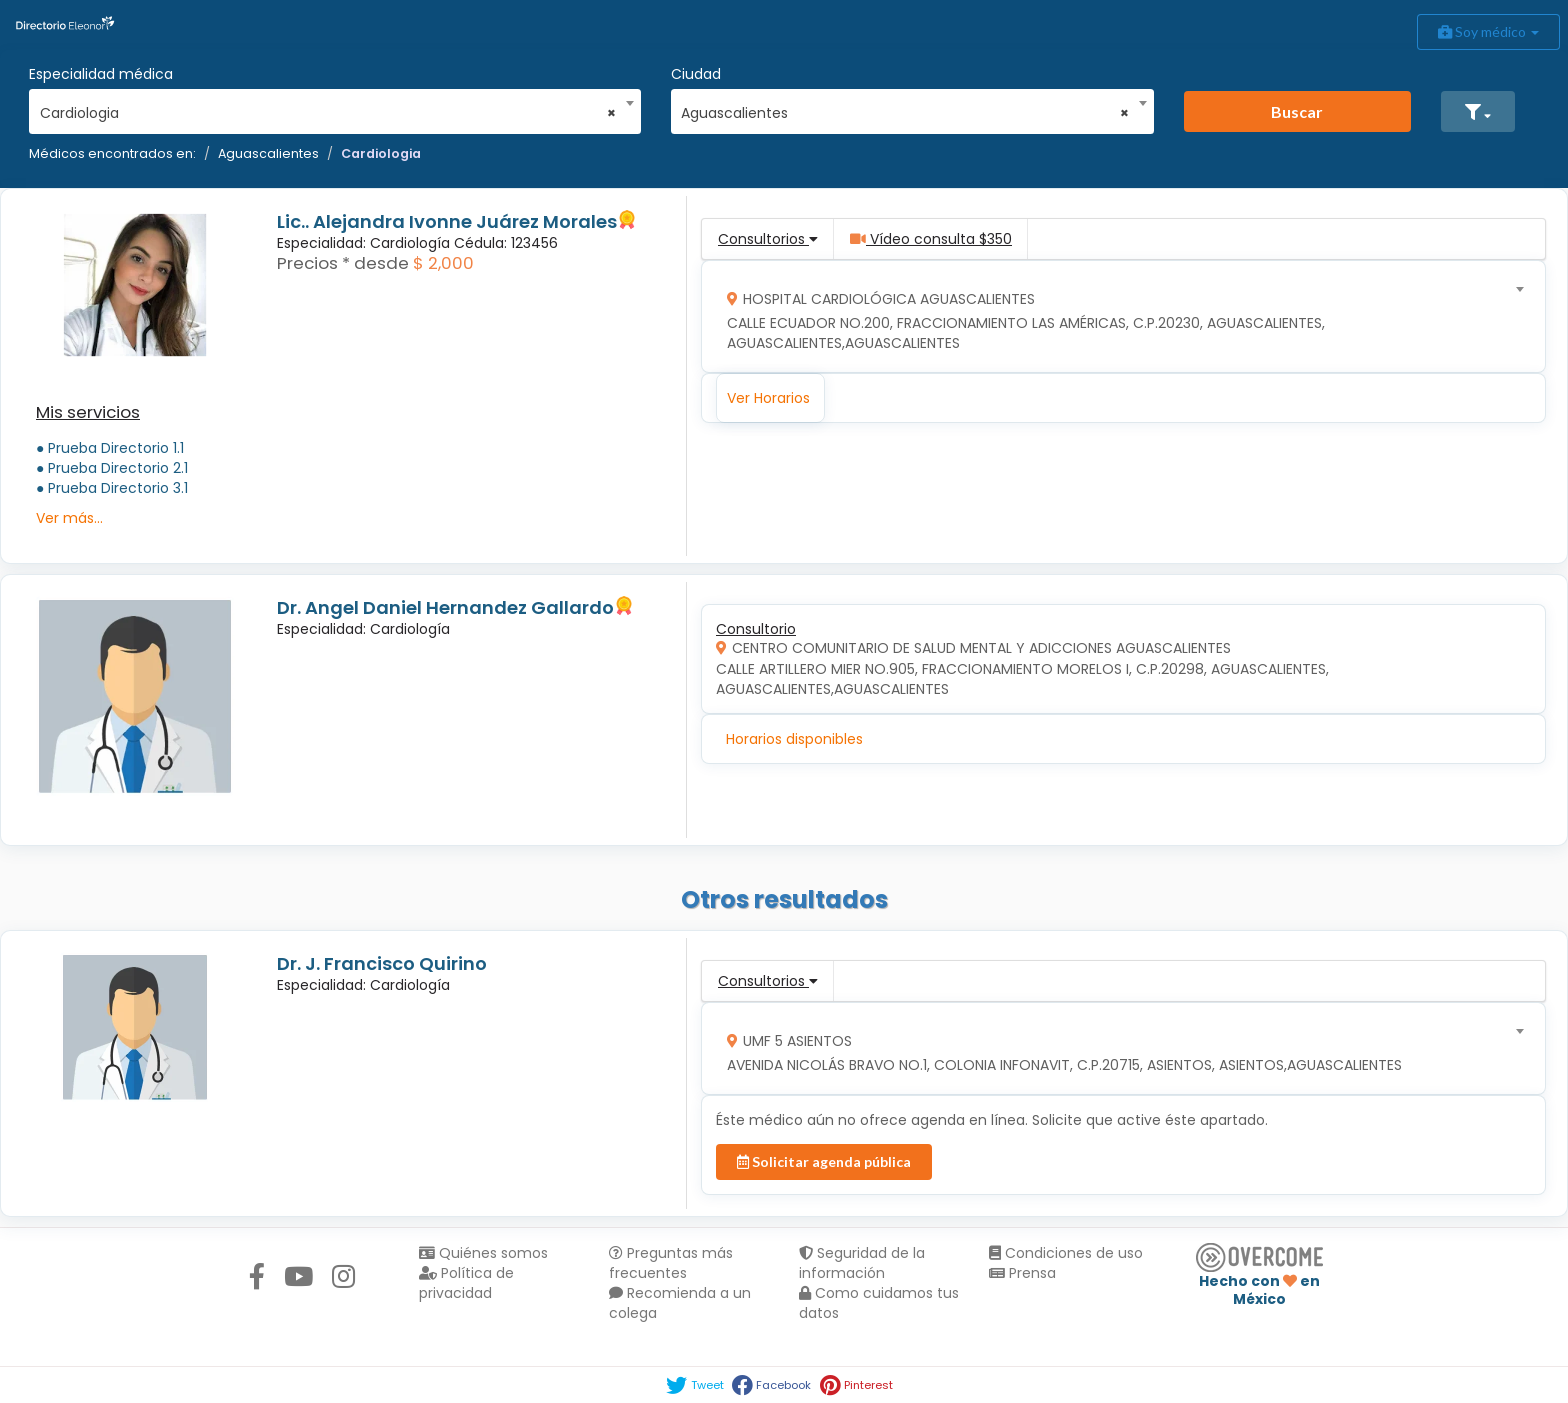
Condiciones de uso (1066, 1253)
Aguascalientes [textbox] (905, 113)
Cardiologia (381, 153)
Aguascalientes (268, 153)
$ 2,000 (443, 263)
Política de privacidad (466, 1283)
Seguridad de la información (862, 1263)
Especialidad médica (101, 74)
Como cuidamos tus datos (879, 1303)
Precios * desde (343, 263)
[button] (1478, 111)
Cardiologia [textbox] (328, 113)
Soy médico (1488, 31)
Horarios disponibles (794, 739)
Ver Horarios (768, 398)
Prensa (1022, 1273)
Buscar (1297, 111)
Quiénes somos (483, 1253)
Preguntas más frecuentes (671, 1263)
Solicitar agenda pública (824, 1161)
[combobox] (328, 108)
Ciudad (696, 74)
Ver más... (69, 518)
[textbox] (1117, 316)
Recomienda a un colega (680, 1303)
